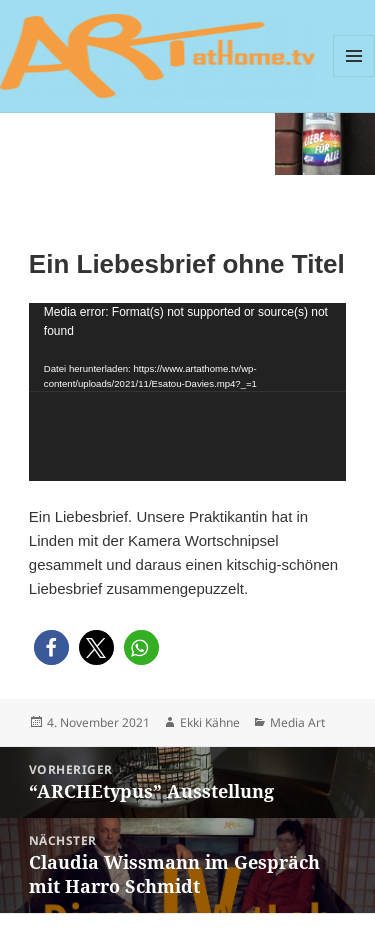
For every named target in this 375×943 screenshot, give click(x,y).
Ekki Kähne (210, 722)
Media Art (297, 722)
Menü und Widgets (354, 56)
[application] (187, 392)
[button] (51, 647)
